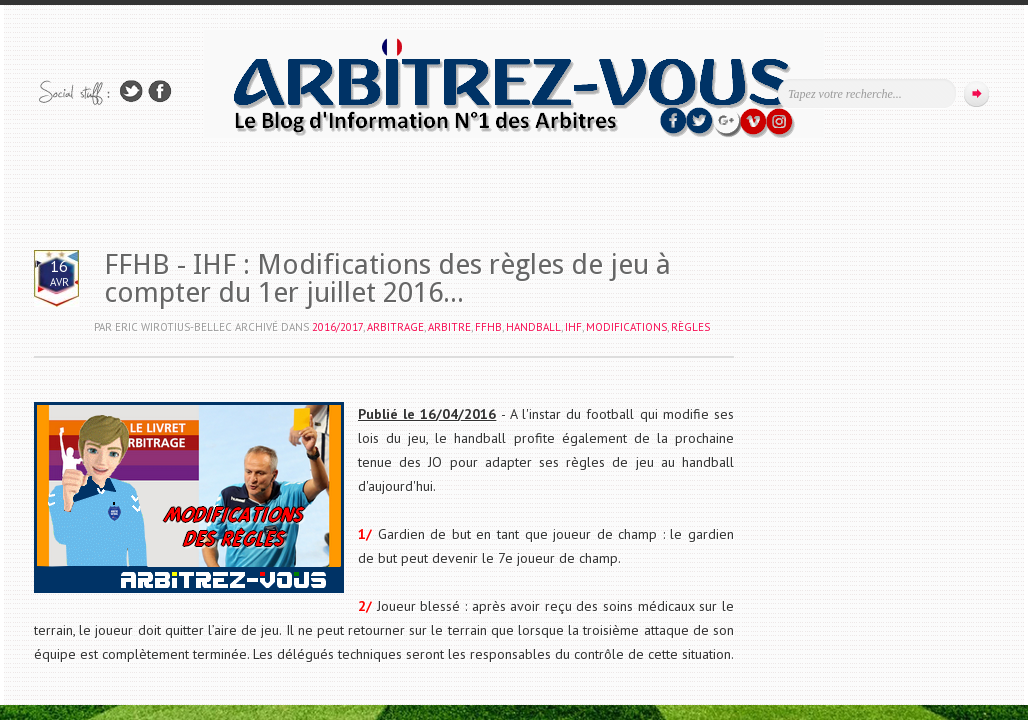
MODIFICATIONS (626, 327)
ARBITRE (449, 327)
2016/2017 (337, 327)
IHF (573, 327)
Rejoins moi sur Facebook (160, 91)
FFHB (488, 327)
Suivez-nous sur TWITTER (131, 91)
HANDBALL (533, 327)
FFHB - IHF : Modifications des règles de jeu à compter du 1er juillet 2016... (387, 278)
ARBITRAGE (395, 327)
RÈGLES (690, 327)
